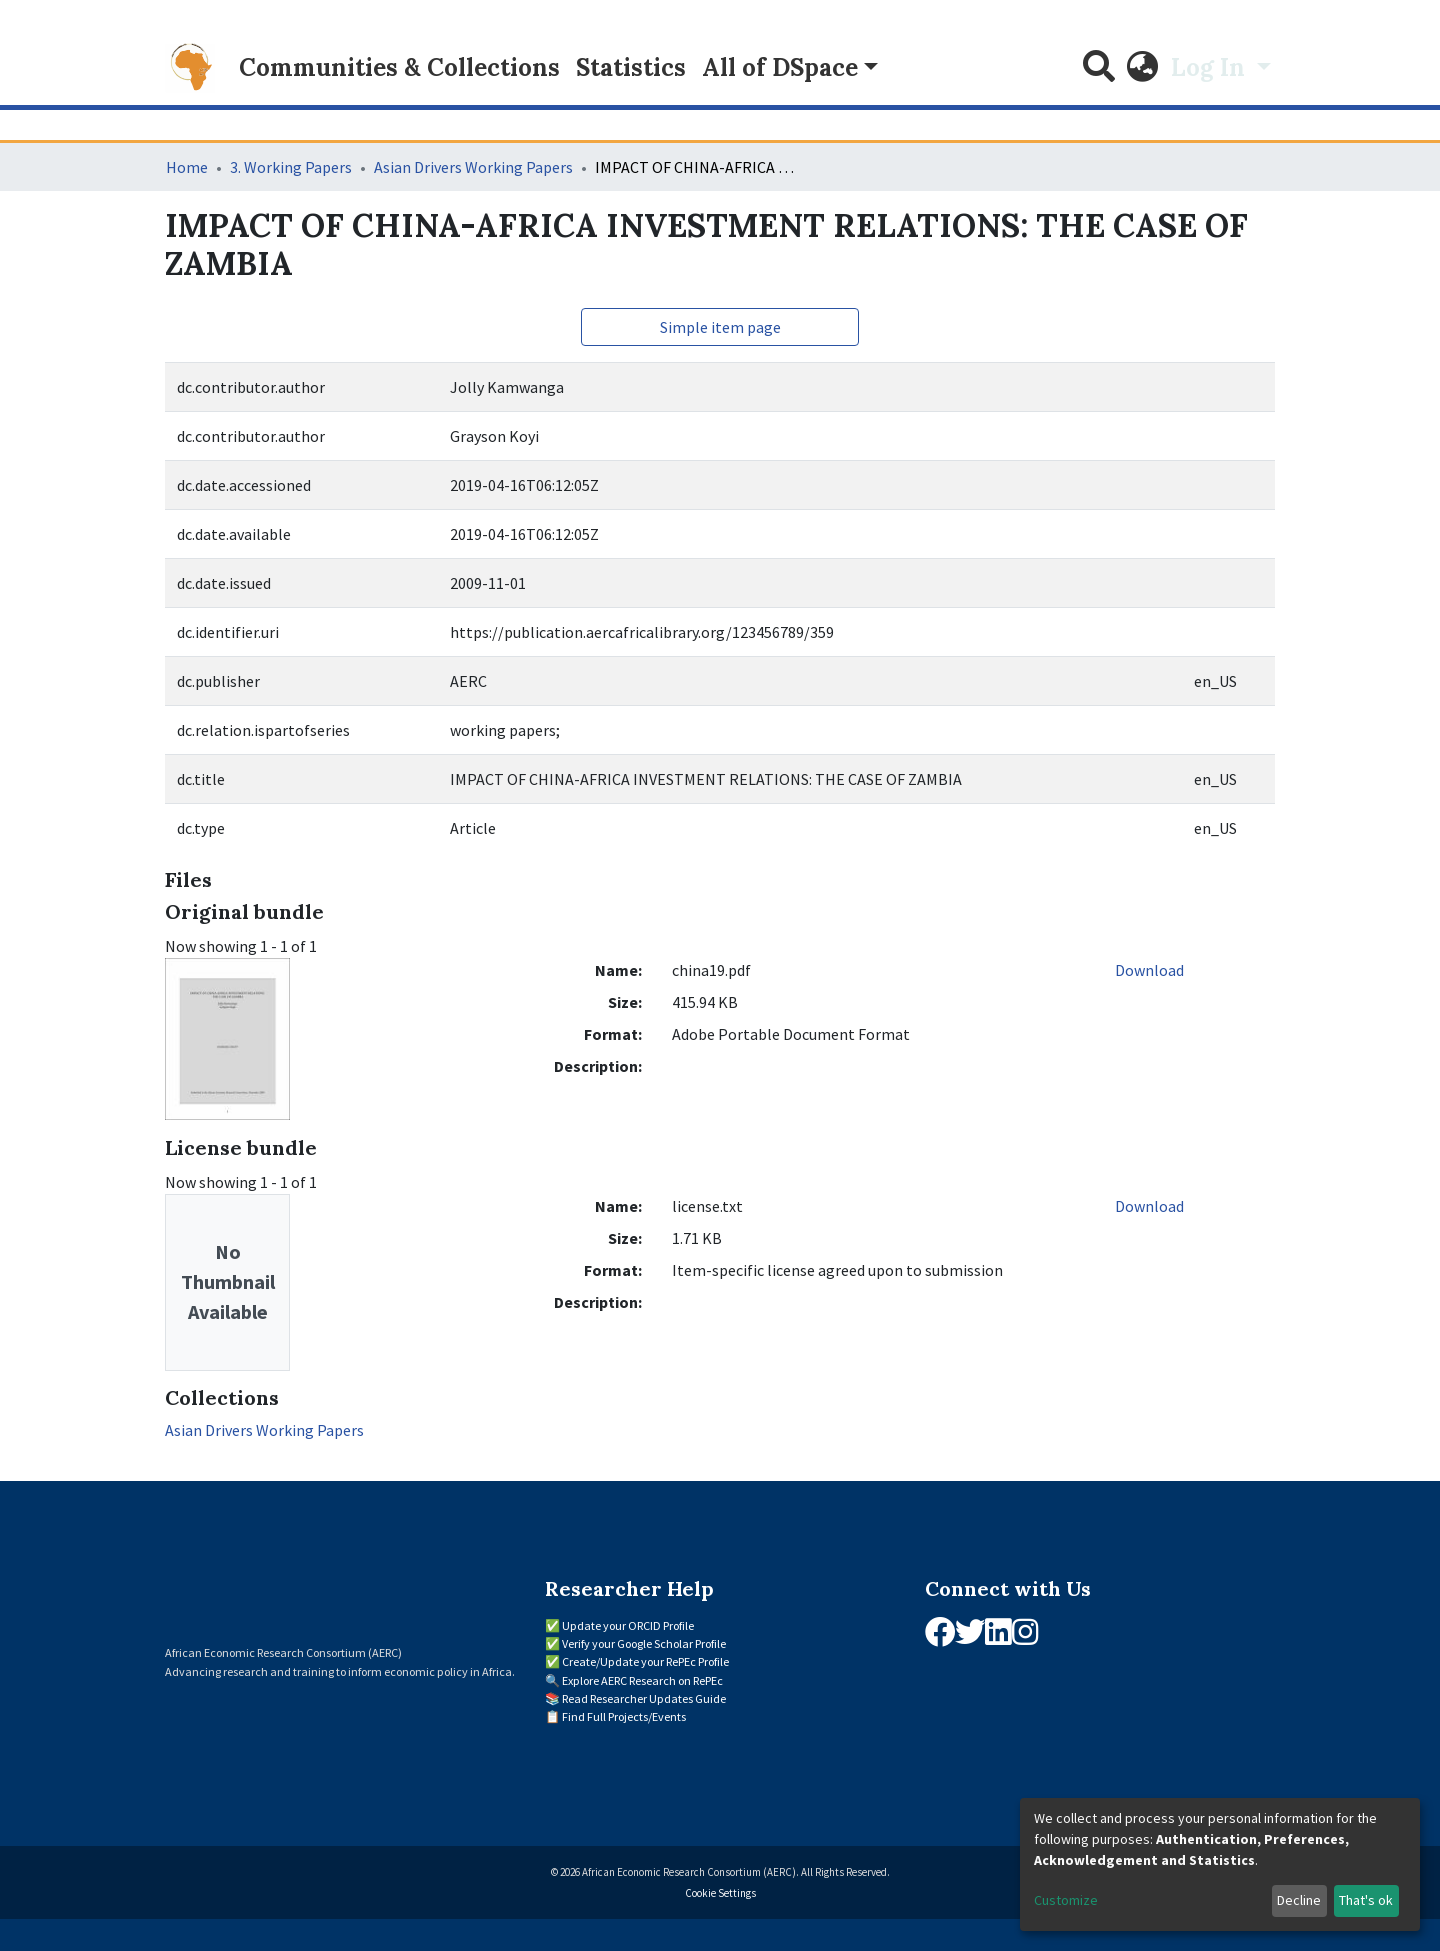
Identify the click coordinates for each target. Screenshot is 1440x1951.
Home (187, 167)
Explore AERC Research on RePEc (642, 1680)
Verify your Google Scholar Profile (644, 1643)
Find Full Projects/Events (624, 1716)
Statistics (631, 67)
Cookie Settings (720, 1893)
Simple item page (720, 327)
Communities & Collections (399, 67)
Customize (1066, 1900)
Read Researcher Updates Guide (644, 1698)
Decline (1299, 1900)
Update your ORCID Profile (628, 1625)
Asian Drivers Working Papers (473, 167)
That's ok (1366, 1900)
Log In (1211, 67)
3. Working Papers (291, 167)
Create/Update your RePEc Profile (645, 1661)
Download (1149, 970)
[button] (1143, 68)
